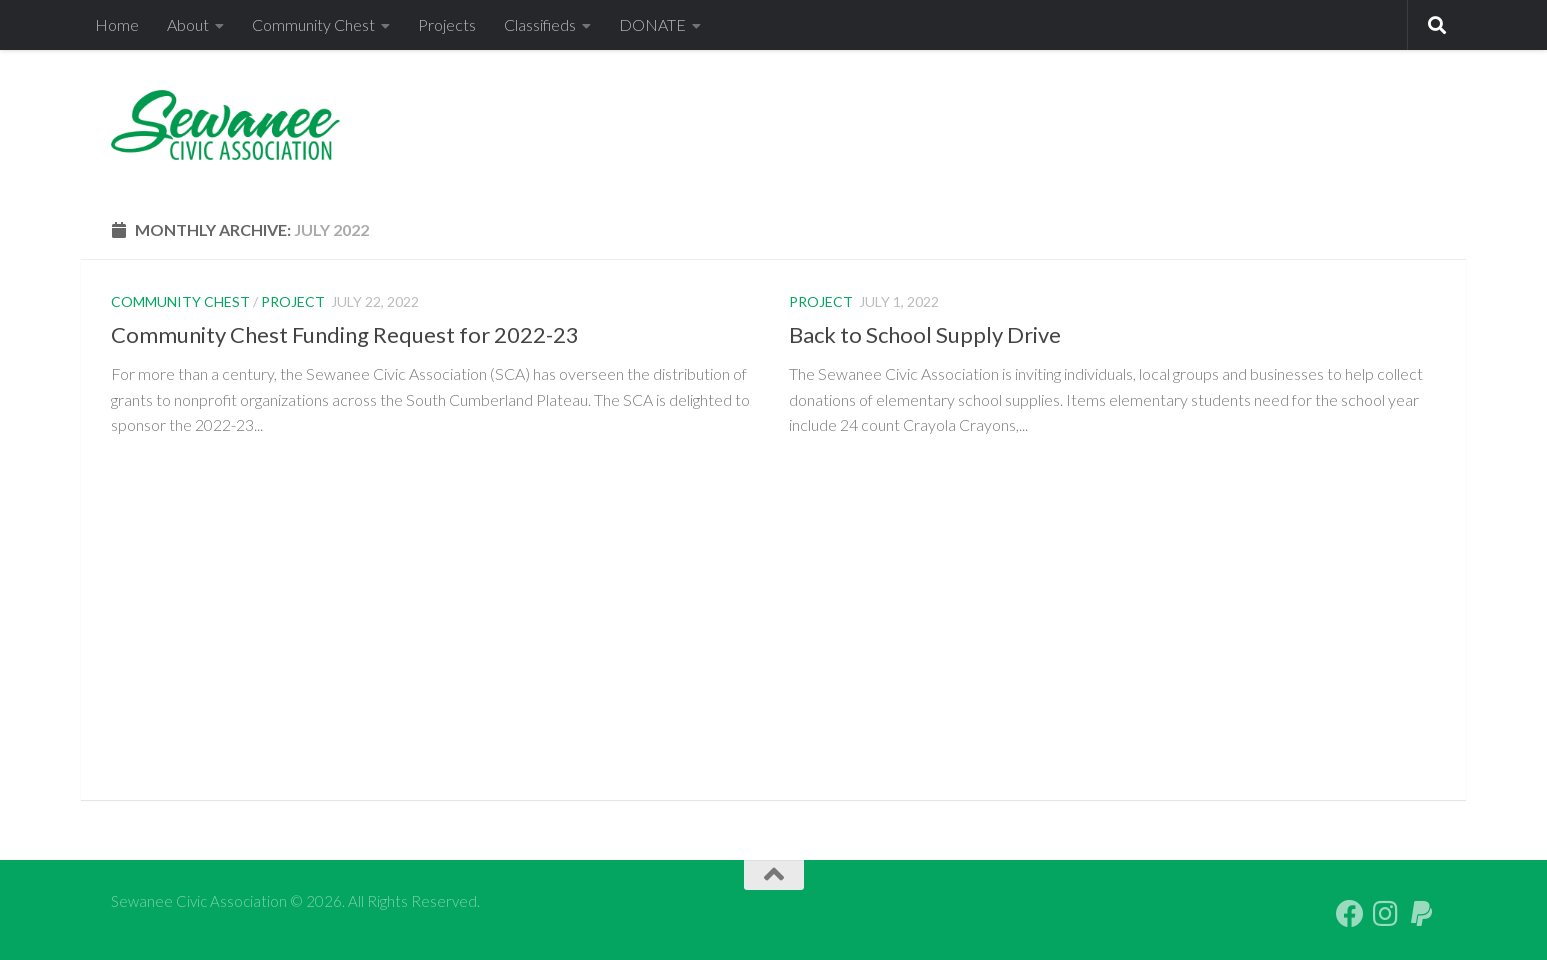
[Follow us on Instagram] (1386, 914)
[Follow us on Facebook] (1350, 914)
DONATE (652, 24)
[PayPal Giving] (1422, 914)
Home (117, 24)
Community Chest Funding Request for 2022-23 (345, 334)
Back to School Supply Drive (925, 334)
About (188, 24)
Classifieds (540, 24)
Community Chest (313, 24)
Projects (447, 24)
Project (293, 301)
